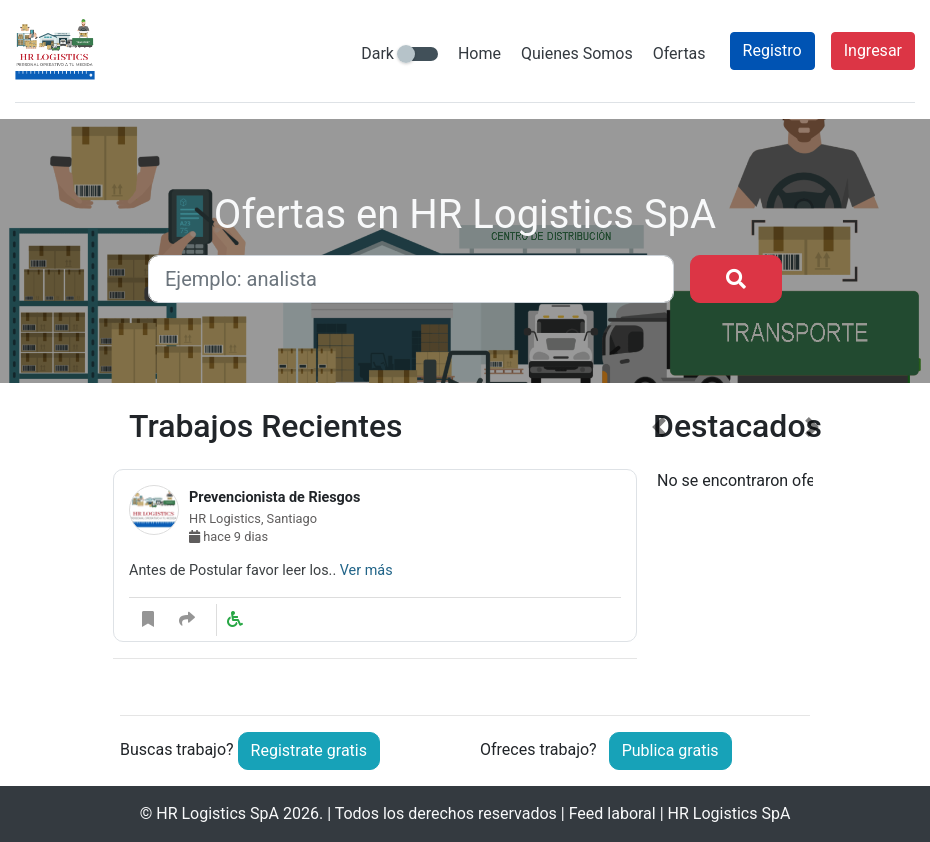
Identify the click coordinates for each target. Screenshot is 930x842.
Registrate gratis (309, 750)
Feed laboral (612, 813)
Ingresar (873, 50)
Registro (772, 50)
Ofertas (679, 53)
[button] (658, 546)
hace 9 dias (228, 536)
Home (479, 53)
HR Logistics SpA (217, 813)
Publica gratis (670, 750)
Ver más (366, 570)
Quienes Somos (577, 53)
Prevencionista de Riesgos (274, 497)
